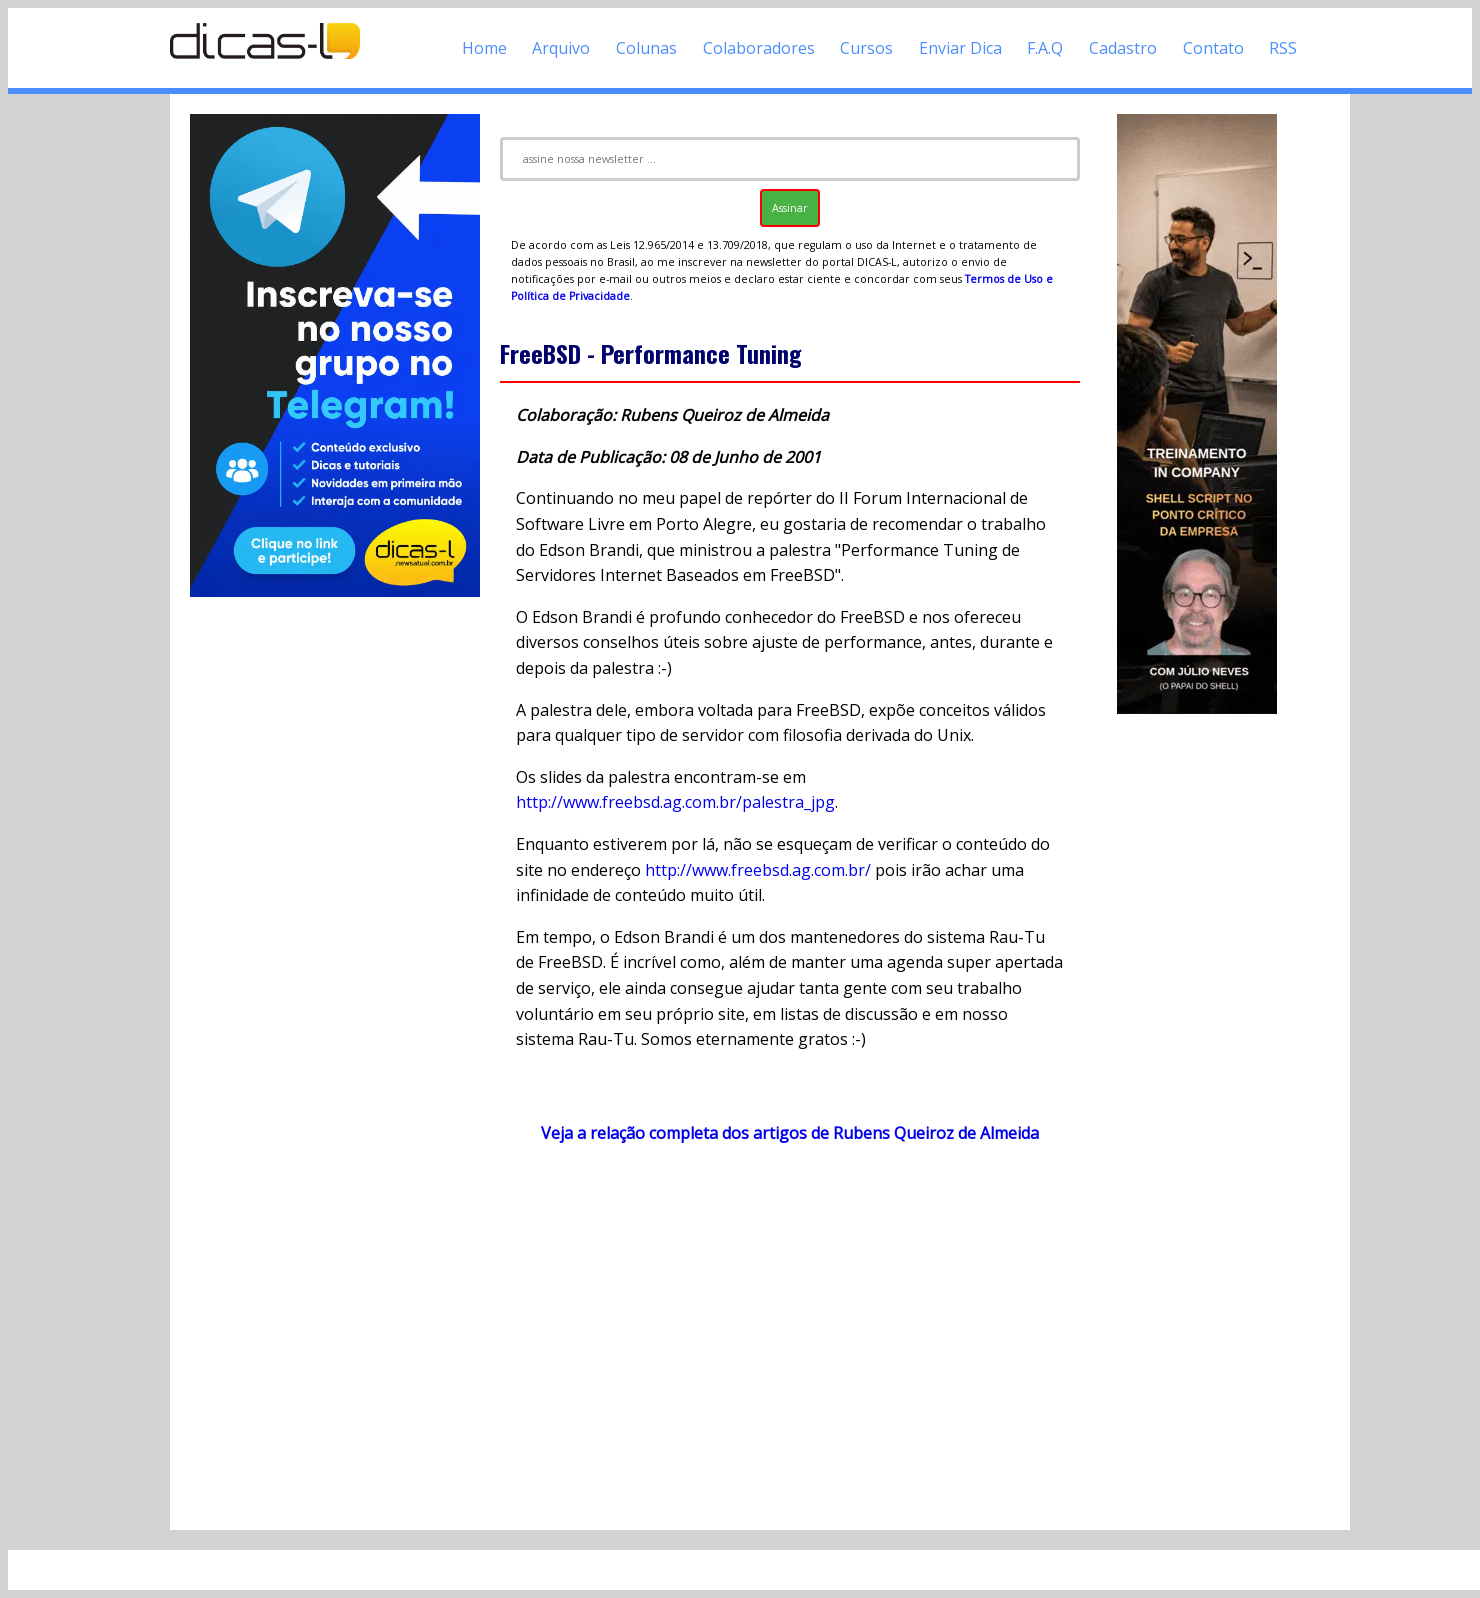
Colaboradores (759, 48)
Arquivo (561, 48)
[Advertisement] (790, 1336)
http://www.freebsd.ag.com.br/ (758, 870)
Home (484, 48)
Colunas (646, 48)
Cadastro (1123, 48)
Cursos (866, 48)
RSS (1283, 48)
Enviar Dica (960, 48)
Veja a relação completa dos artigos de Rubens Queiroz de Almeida (790, 1133)
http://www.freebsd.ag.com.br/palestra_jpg (675, 802)
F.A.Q (1045, 48)
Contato (1213, 48)
